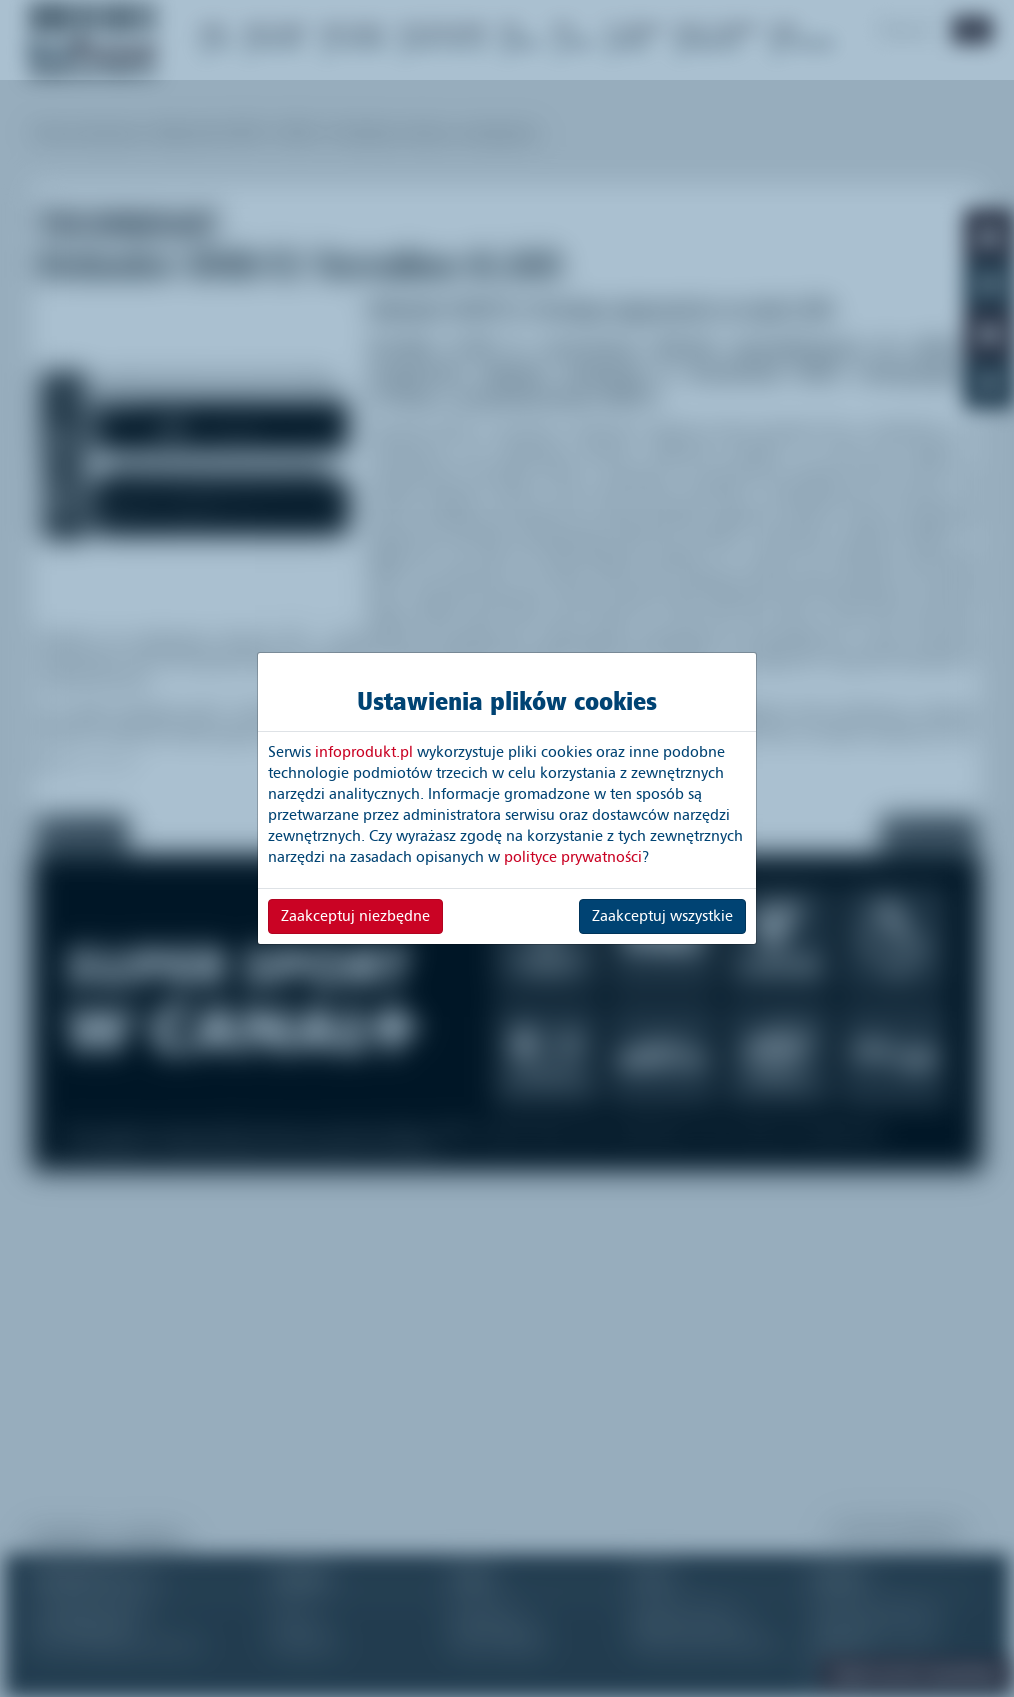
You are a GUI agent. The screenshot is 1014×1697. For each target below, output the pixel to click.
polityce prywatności (573, 857)
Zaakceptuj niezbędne (355, 916)
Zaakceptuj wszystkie (662, 916)
